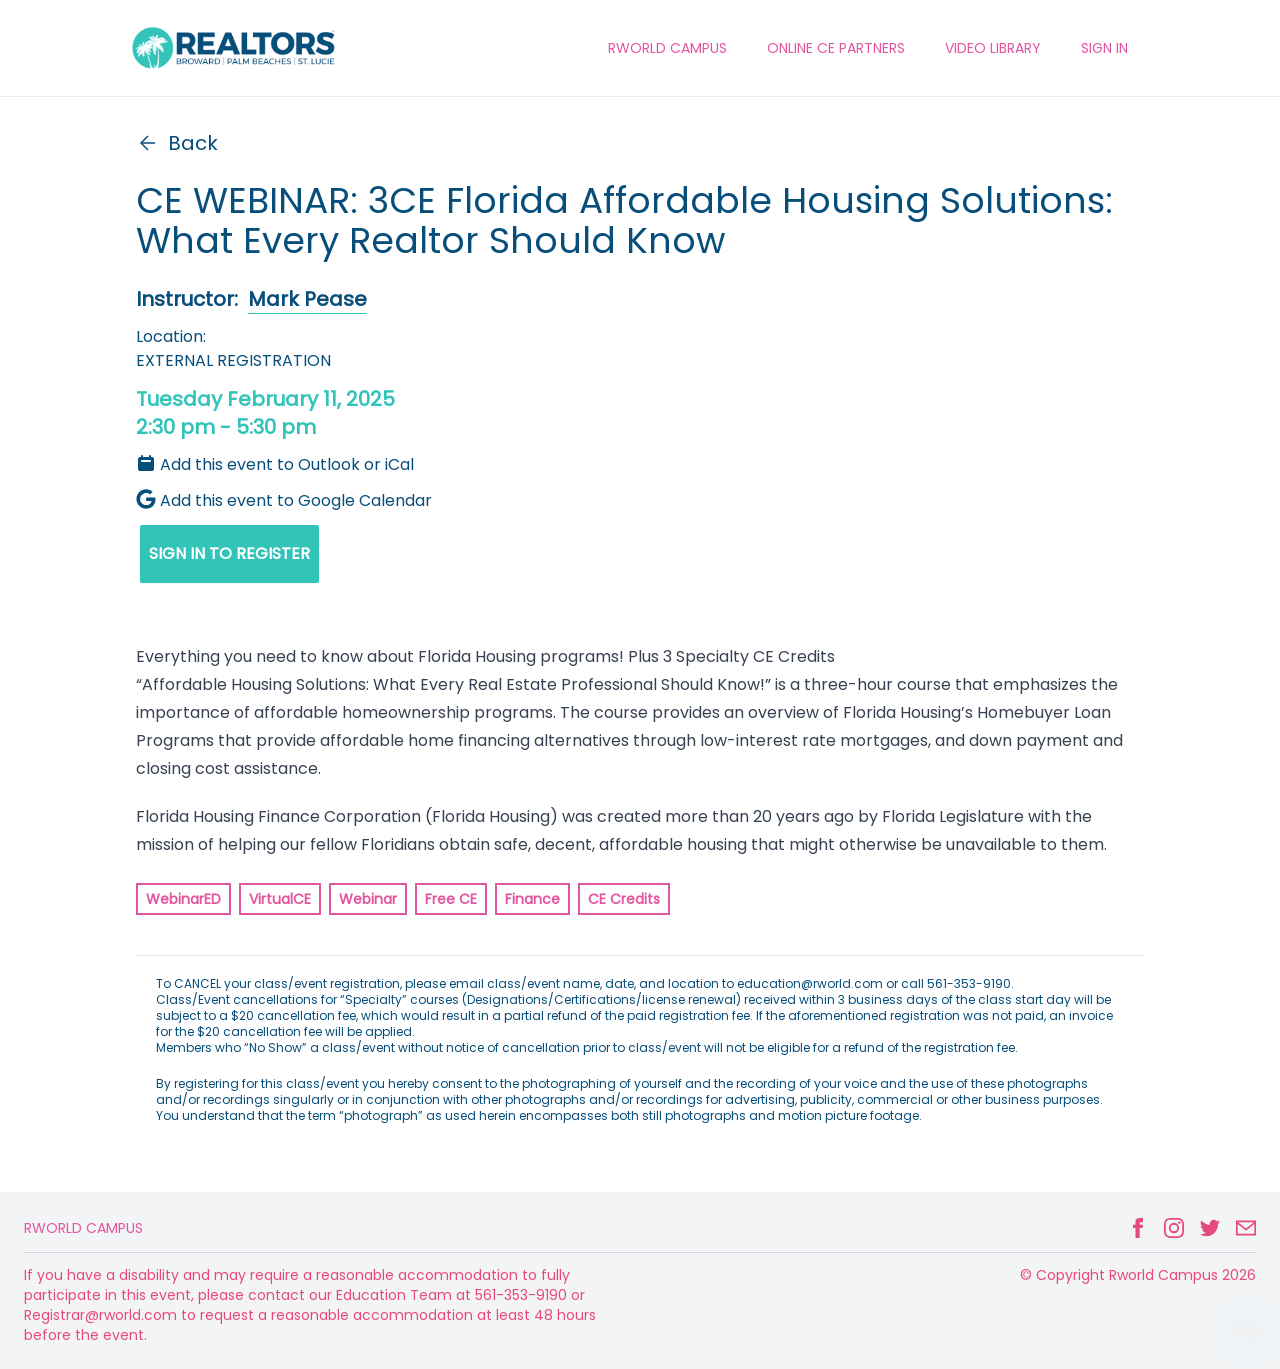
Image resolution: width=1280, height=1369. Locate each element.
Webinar (368, 899)
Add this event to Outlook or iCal (275, 464)
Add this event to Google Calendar (284, 500)
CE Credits (624, 899)
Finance (532, 899)
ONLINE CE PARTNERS (836, 48)
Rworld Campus (83, 1228)
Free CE (451, 899)
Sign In (1104, 48)
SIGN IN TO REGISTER (229, 553)
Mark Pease (307, 299)
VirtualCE (280, 899)
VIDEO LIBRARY (993, 48)
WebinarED (183, 899)
